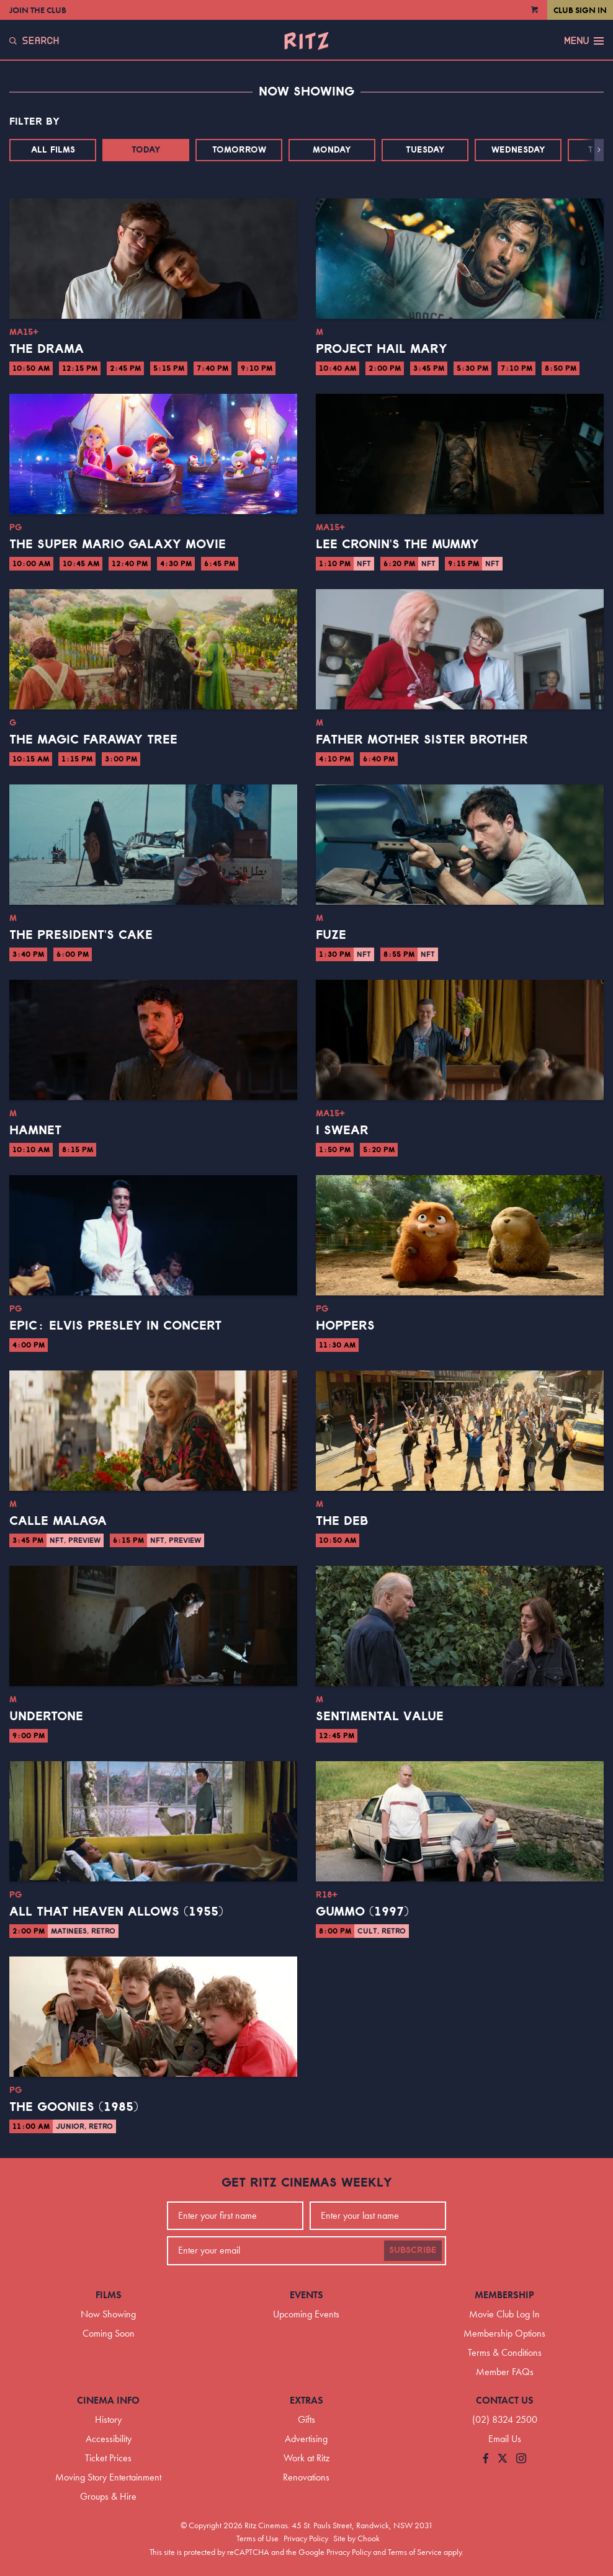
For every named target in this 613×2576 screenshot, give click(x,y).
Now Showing (108, 2314)
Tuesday (425, 150)
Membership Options (504, 2333)
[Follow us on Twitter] (503, 2459)
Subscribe (413, 2250)
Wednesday (518, 150)
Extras (306, 2400)
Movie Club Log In (504, 2314)
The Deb (342, 1521)
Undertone (46, 1716)
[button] (599, 150)
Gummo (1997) (362, 1912)
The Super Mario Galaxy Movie (117, 544)
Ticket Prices (108, 2457)
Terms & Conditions (505, 2352)
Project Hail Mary (381, 349)
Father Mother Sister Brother (422, 740)
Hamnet (35, 1130)
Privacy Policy (306, 2538)
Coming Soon (109, 2333)
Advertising (306, 2438)
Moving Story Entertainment (108, 2477)
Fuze (331, 935)
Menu (584, 41)
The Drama (46, 349)
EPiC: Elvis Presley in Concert (115, 1326)
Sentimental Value (380, 1716)
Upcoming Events (306, 2314)
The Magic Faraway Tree (93, 740)
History (108, 2419)
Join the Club (37, 10)
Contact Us (505, 2400)
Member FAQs (505, 2371)
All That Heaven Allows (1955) (116, 1912)
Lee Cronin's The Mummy (397, 544)
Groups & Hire (108, 2496)
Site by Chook (356, 2538)
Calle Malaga (58, 1521)
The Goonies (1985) (73, 2107)
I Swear (342, 1130)
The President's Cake (81, 935)
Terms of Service (415, 2551)
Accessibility (109, 2438)
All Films (53, 150)
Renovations (306, 2477)
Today (146, 150)
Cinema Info (108, 2400)
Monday (332, 150)
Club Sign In (580, 10)
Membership (504, 2294)
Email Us (504, 2438)
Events (306, 2294)
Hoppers (345, 1326)
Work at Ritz (306, 2457)
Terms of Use (257, 2538)
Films (109, 2294)
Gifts (306, 2419)
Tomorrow (239, 150)
